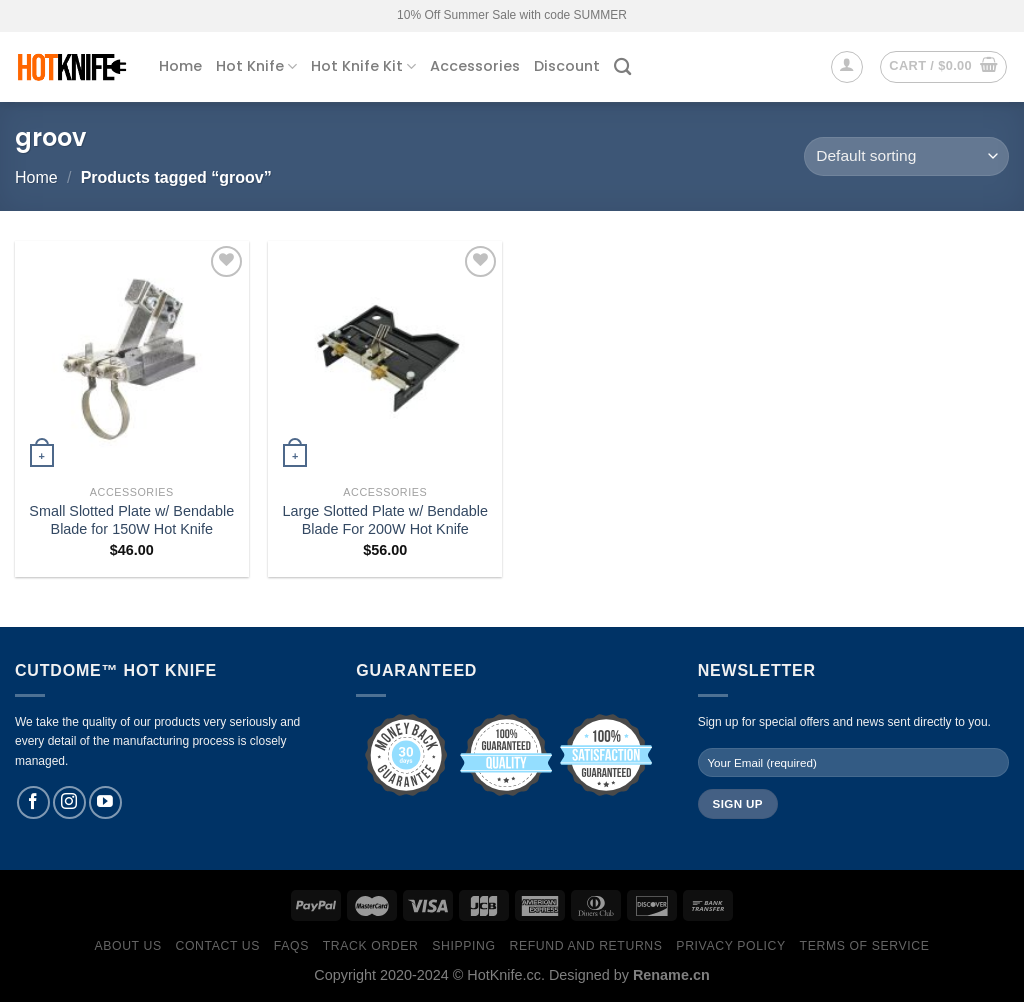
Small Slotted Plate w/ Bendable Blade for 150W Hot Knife (131, 520)
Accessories (475, 66)
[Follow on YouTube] (105, 802)
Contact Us (218, 946)
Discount (567, 66)
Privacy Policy (730, 946)
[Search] (622, 67)
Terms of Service (865, 946)
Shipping (463, 946)
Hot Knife (256, 66)
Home (180, 66)
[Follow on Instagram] (69, 802)
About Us (128, 946)
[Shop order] (906, 156)
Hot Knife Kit (363, 66)
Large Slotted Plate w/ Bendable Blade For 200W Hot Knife (385, 520)
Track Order (371, 946)
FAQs (291, 946)
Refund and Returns (585, 946)
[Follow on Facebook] (33, 802)
